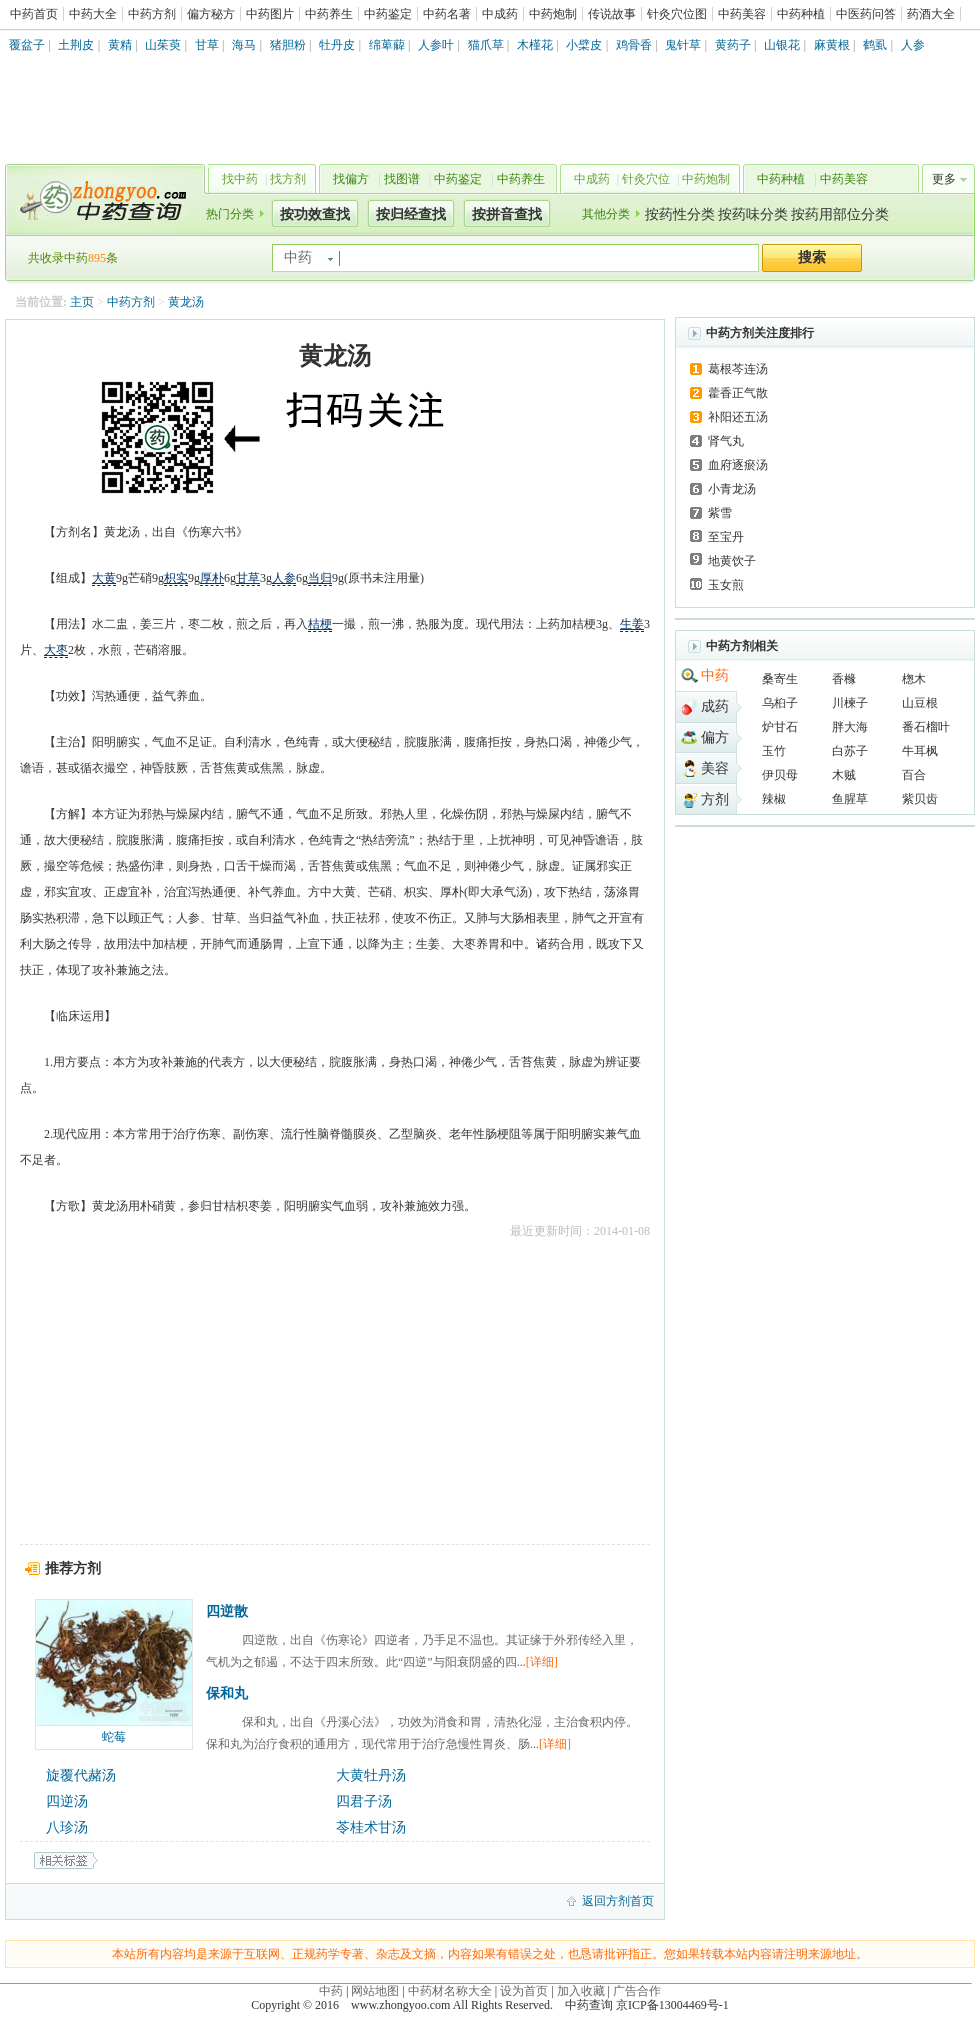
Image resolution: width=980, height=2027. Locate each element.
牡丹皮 (337, 45)
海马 (244, 45)
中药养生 (329, 14)
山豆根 (920, 703)
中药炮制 (553, 14)
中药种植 (801, 14)
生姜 (632, 624)
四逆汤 (67, 1801)
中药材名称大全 (450, 1991)
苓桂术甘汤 (371, 1827)
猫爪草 (486, 45)
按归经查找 (411, 214)
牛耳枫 (920, 751)
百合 (914, 775)
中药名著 (447, 14)
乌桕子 (780, 703)
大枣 (56, 650)
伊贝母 (780, 775)
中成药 (500, 14)
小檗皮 (584, 45)
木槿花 (535, 45)
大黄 (104, 578)
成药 (715, 706)
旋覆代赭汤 (81, 1775)
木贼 (844, 775)
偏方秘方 (211, 14)
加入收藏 (581, 1991)
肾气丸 (726, 441)
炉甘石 (780, 727)
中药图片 (270, 14)
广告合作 (637, 1991)
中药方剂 (152, 14)
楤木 (914, 679)
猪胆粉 (288, 45)
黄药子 (733, 45)
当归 (320, 578)
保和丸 (227, 1693)
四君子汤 (364, 1801)
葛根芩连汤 (738, 369)
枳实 (176, 578)
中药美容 (742, 14)
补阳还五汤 (738, 417)
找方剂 (288, 179)
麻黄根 (832, 45)
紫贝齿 (920, 799)
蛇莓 (114, 1737)
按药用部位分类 (840, 214)
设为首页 (524, 1991)
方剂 (715, 799)
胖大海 (850, 727)
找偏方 (351, 179)
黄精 (120, 45)
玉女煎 (726, 585)
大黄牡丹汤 (371, 1775)
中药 (715, 675)
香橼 (844, 679)
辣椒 (774, 799)
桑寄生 (780, 679)
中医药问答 (866, 14)
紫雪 (720, 513)
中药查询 (101, 200)
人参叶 (436, 45)
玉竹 (774, 751)
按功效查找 (315, 214)
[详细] (542, 1662)
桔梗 (320, 624)
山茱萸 (163, 45)
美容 (715, 768)
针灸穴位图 (677, 14)
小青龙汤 (732, 489)
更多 (944, 179)
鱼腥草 (850, 799)
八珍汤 (67, 1827)
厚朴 (212, 578)
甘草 (207, 45)
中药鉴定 (388, 14)
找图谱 (402, 179)
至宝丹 (726, 537)
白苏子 (850, 751)
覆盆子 (27, 45)
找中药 (240, 179)
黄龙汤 (186, 302)
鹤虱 (875, 45)
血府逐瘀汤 (738, 465)
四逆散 (227, 1611)
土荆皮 (76, 45)
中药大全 (93, 14)
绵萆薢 (387, 45)
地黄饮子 (732, 561)
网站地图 (375, 1991)
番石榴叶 (926, 727)
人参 (913, 45)
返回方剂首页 (618, 1901)
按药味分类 (753, 214)
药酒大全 (931, 14)
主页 (82, 302)
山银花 (782, 45)
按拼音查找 (507, 214)
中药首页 (34, 14)
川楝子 (850, 703)
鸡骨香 (634, 45)
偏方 (715, 737)
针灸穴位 (646, 179)
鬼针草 (683, 45)
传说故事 (612, 14)
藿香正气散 (738, 393)
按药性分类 (680, 214)
